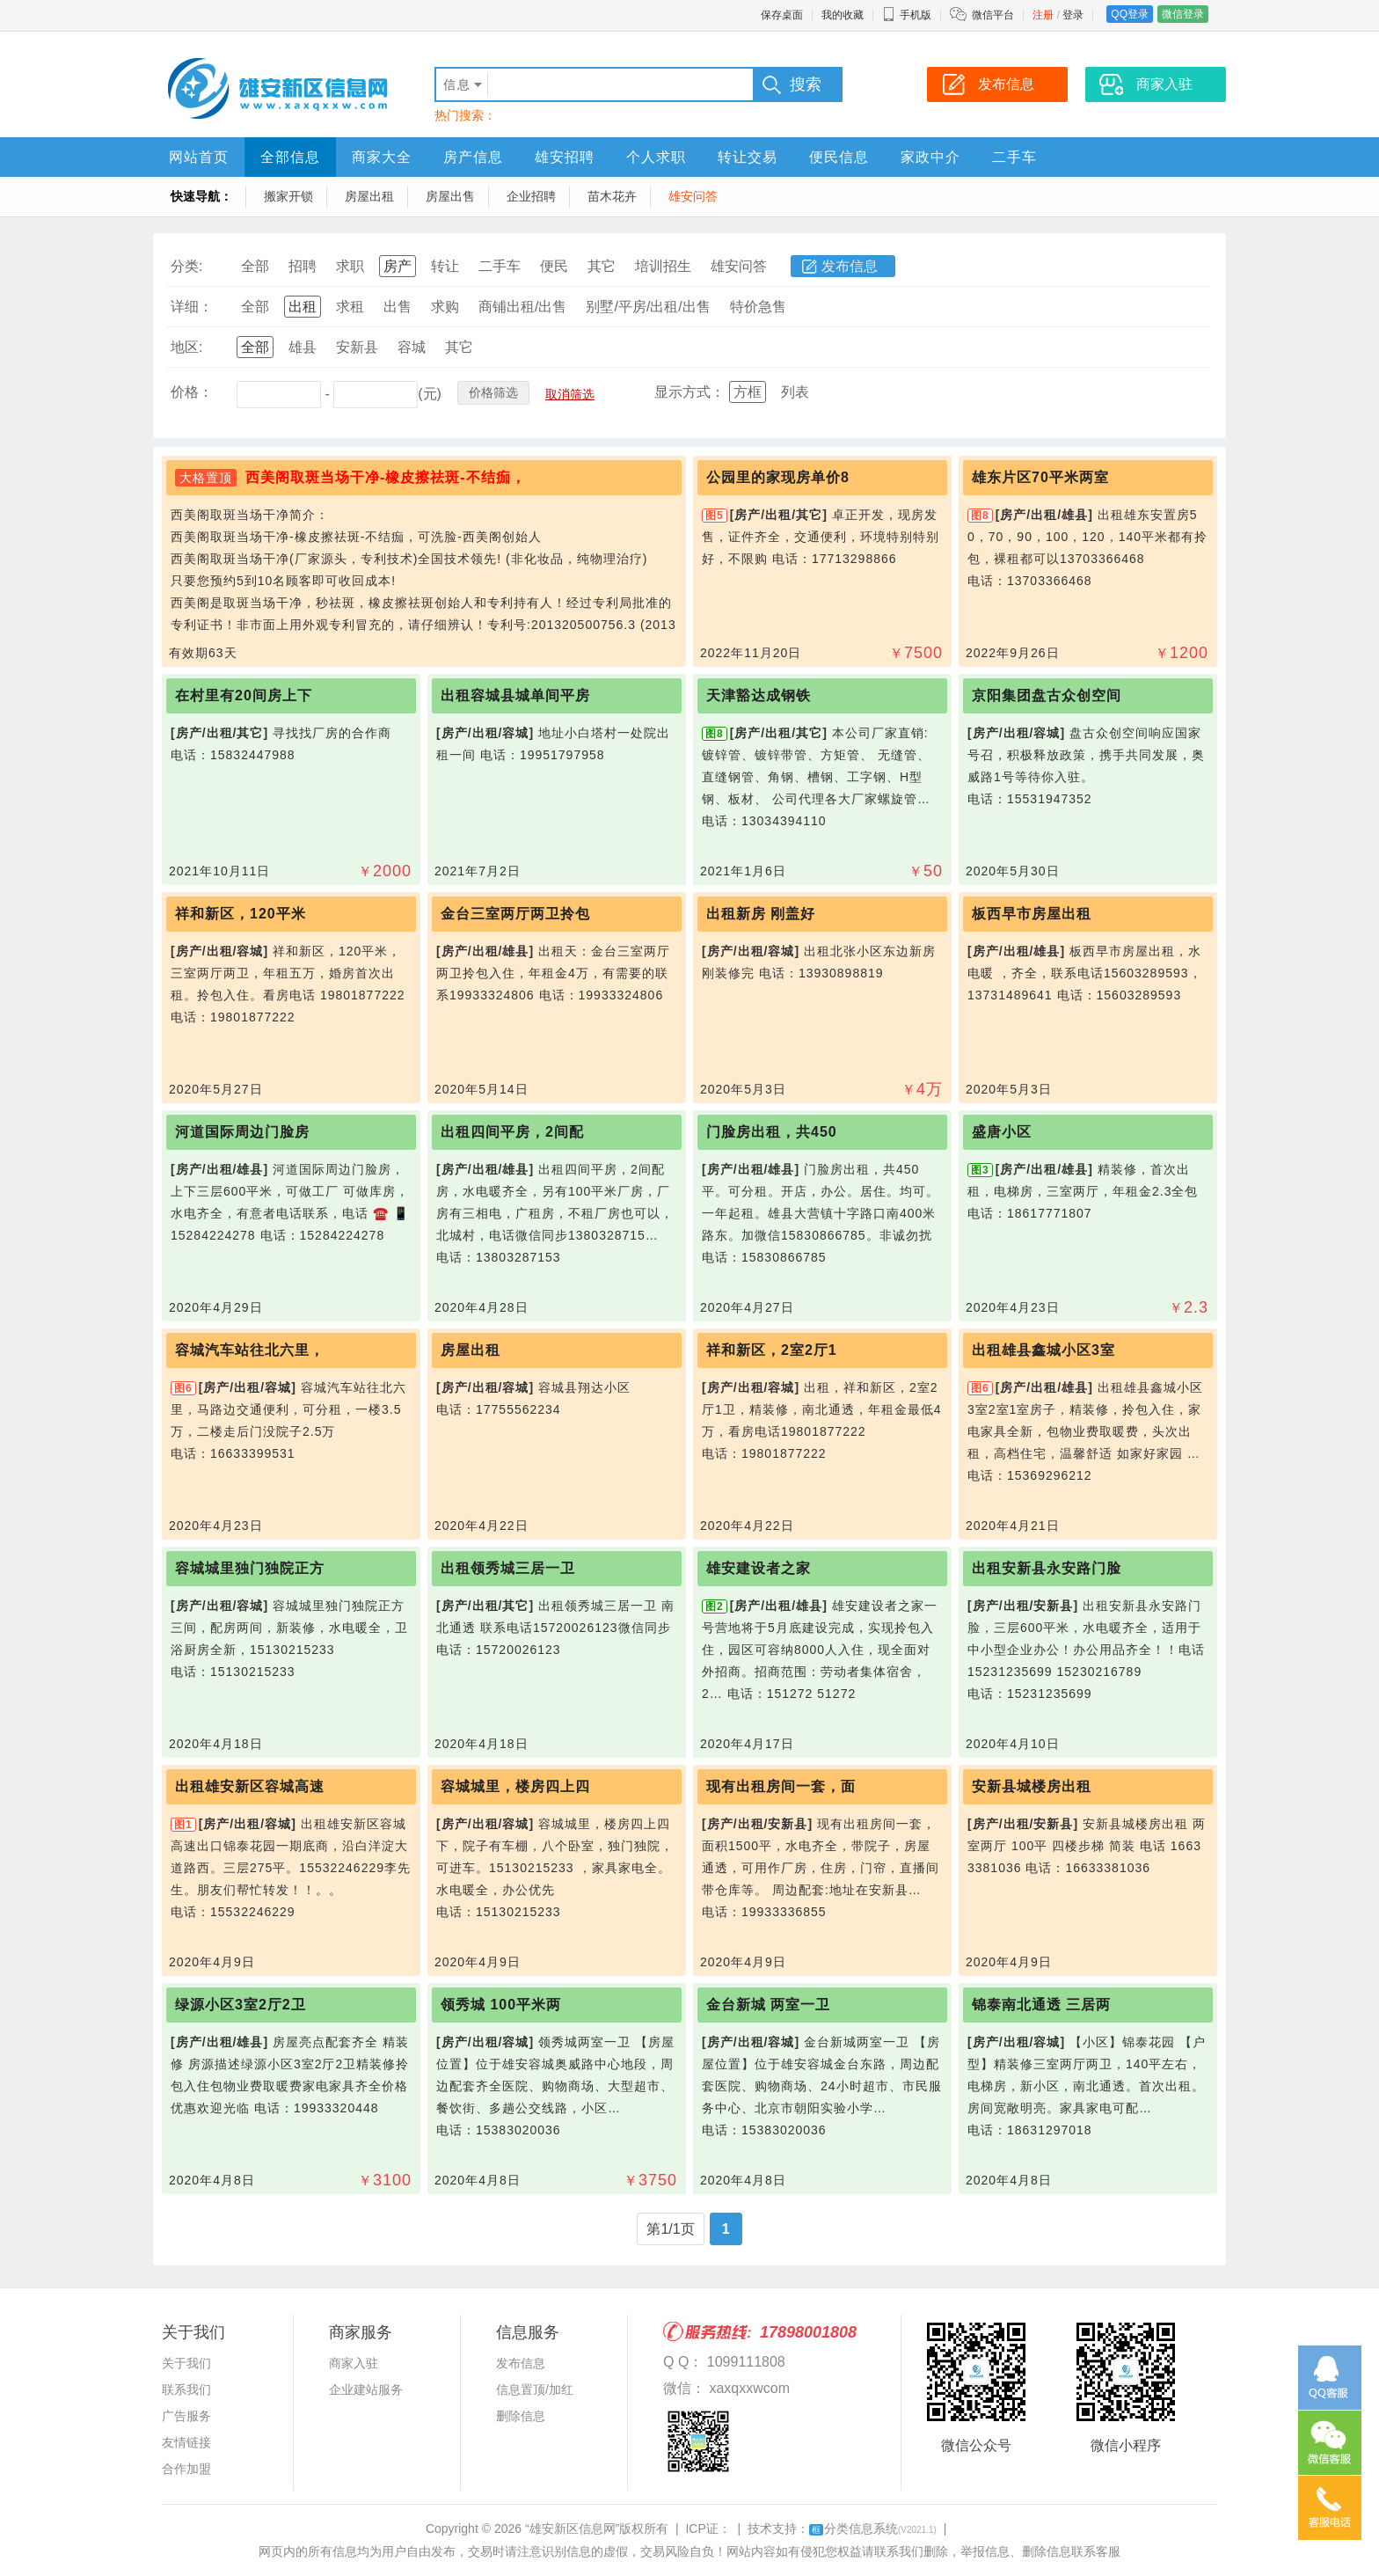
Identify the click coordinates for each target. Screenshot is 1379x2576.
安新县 (357, 347)
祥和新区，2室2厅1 (771, 1350)
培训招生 (663, 266)
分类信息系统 (873, 2528)
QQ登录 (1130, 14)
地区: (186, 347)
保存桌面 (782, 15)
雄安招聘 (565, 157)
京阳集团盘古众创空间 (1046, 695)
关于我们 (186, 2363)
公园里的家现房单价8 (778, 477)
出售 (397, 306)
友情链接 (186, 2442)
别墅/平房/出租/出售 (648, 306)
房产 (397, 266)
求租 (350, 306)
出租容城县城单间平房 (515, 695)
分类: (186, 266)
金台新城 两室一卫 (768, 2004)
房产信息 (473, 157)
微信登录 (1183, 14)
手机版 (906, 15)
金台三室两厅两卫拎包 (515, 913)
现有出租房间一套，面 (781, 1786)
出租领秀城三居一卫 (508, 1568)
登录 (1073, 15)
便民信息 (839, 157)
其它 (601, 266)
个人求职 (656, 157)
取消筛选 (570, 394)
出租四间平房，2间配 (512, 1131)
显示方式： (689, 391)
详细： (192, 306)
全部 (255, 266)
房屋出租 (369, 196)
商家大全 (382, 157)
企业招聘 (531, 196)
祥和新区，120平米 (240, 913)
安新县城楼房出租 (1031, 1786)
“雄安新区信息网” (572, 2528)
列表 (795, 391)
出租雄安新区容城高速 (250, 1786)
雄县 (302, 347)
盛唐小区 (1002, 1131)
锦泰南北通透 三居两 (1041, 2004)
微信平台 (993, 15)
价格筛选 (493, 392)
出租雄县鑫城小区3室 (1043, 1350)
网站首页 (199, 157)
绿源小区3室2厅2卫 (240, 2004)
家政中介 (930, 157)
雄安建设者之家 (758, 1568)
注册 (1043, 15)
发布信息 (849, 266)
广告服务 (186, 2416)
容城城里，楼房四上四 (515, 1786)
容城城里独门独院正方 (250, 1568)
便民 (554, 266)
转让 (445, 266)
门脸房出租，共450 (771, 1131)
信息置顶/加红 (534, 2389)
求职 (350, 266)
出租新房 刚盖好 (760, 913)
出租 (302, 306)
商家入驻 (353, 2363)
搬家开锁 (288, 196)
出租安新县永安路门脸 (1046, 1568)
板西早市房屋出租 (1031, 913)
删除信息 (520, 2416)
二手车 (1014, 157)
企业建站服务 (366, 2389)
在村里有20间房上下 (243, 695)
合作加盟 (186, 2469)
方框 (747, 391)
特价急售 (758, 306)
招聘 (302, 266)
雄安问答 (693, 196)
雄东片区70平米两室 (1040, 477)
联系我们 (186, 2389)
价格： (192, 391)
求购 (445, 306)
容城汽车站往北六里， (250, 1350)
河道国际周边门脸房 (242, 1131)
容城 (412, 347)
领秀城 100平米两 (501, 2004)
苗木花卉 (612, 196)
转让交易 (747, 157)
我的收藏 (842, 15)
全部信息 (290, 157)
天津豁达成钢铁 (758, 695)
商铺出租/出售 (522, 306)
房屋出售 (450, 196)
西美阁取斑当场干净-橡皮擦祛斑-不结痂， (385, 477)
